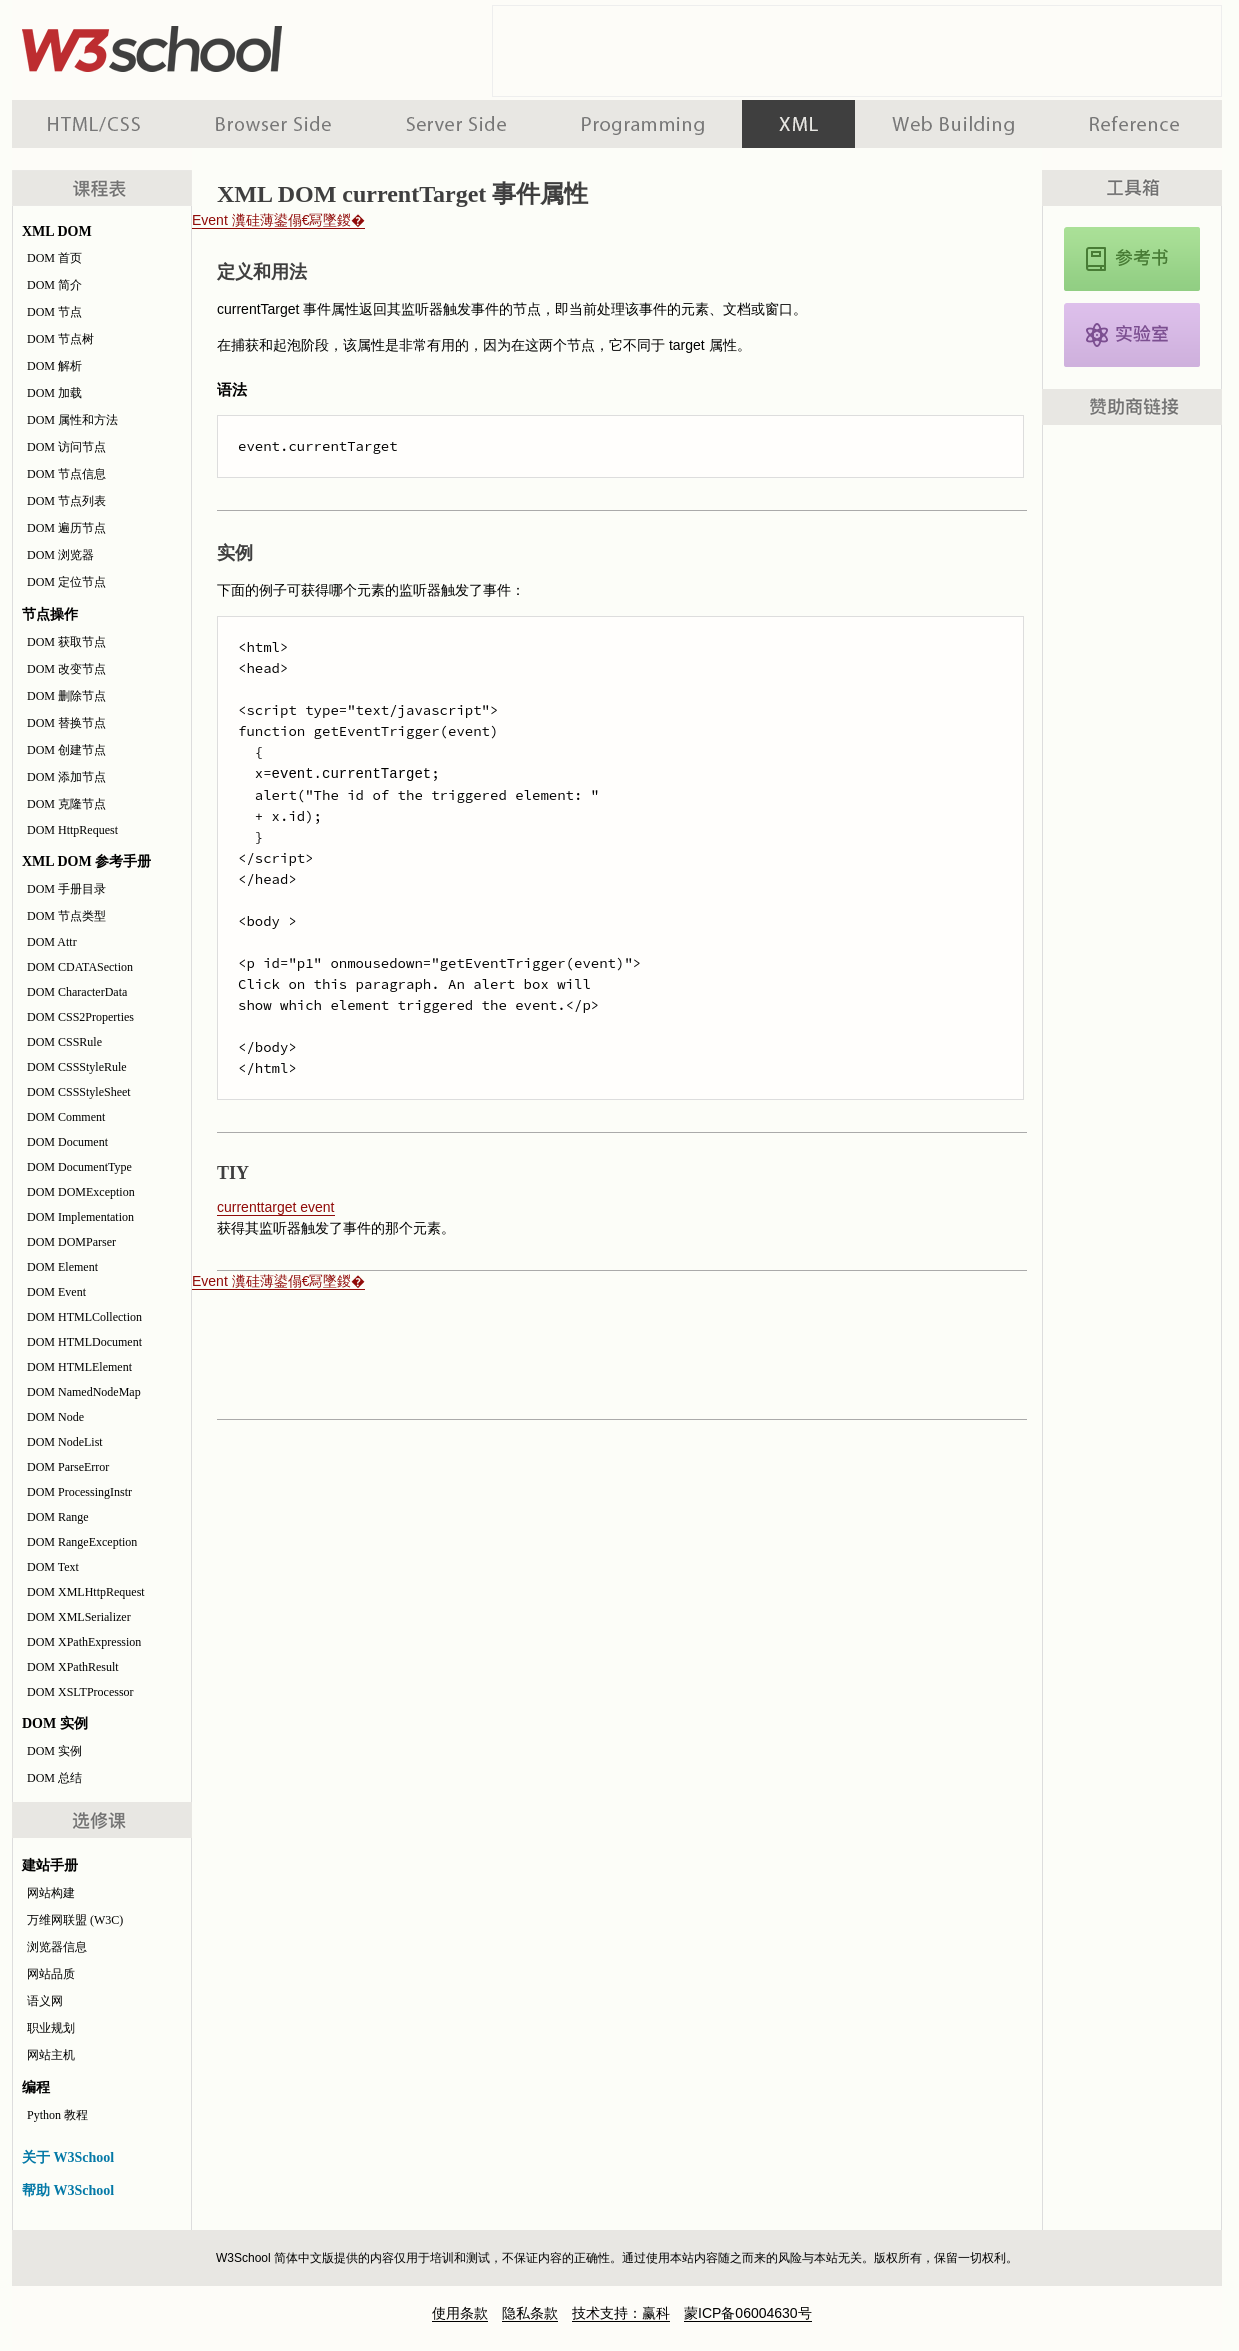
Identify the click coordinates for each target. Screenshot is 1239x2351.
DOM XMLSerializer (79, 1617)
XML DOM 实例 (1132, 335)
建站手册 (953, 124)
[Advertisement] (857, 51)
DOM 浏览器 (60, 555)
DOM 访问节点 (66, 447)
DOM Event (56, 1292)
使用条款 (460, 2313)
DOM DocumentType (79, 1167)
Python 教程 (57, 2115)
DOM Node (55, 1417)
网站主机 (51, 2055)
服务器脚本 (456, 124)
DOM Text (53, 1567)
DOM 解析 (54, 366)
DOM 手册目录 (66, 889)
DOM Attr (52, 942)
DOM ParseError (68, 1467)
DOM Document (67, 1142)
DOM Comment (66, 1117)
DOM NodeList (65, 1442)
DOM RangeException (82, 1542)
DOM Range (58, 1517)
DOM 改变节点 (66, 669)
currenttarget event (276, 1207)
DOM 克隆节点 (66, 804)
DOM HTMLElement (79, 1367)
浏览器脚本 (273, 124)
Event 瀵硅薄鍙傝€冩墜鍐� (278, 220)
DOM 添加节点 (66, 777)
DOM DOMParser (71, 1242)
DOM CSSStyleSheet (79, 1092)
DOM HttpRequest (72, 830)
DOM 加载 (54, 393)
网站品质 (51, 1974)
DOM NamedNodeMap (84, 1392)
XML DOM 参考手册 (1132, 259)
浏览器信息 (57, 1947)
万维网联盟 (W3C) (75, 1920)
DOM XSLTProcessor (80, 1692)
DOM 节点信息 (66, 474)
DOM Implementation (80, 1217)
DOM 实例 (54, 1751)
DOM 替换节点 (66, 723)
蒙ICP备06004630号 (748, 2313)
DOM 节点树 (60, 339)
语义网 (45, 2001)
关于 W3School (68, 2157)
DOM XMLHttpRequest (86, 1592)
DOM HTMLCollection (84, 1317)
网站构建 (51, 1893)
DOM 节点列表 (66, 501)
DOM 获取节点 (66, 642)
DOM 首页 (54, 258)
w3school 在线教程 (198, 45)
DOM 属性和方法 (72, 420)
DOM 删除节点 (66, 696)
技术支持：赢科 (621, 2313)
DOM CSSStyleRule (77, 1067)
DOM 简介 (54, 285)
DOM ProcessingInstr (79, 1492)
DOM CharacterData (77, 992)
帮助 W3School (68, 2190)
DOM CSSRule (64, 1042)
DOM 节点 (54, 312)
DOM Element (62, 1267)
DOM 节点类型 (66, 916)
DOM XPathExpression (84, 1642)
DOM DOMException (81, 1192)
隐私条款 (530, 2313)
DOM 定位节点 (66, 582)
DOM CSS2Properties (80, 1017)
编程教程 (643, 124)
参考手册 (1137, 124)
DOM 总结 (54, 1778)
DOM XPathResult (73, 1667)
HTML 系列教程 (95, 124)
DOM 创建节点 (66, 750)
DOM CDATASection (80, 967)
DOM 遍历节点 (66, 528)
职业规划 (51, 2028)
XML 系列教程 (798, 124)
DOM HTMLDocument (84, 1342)
